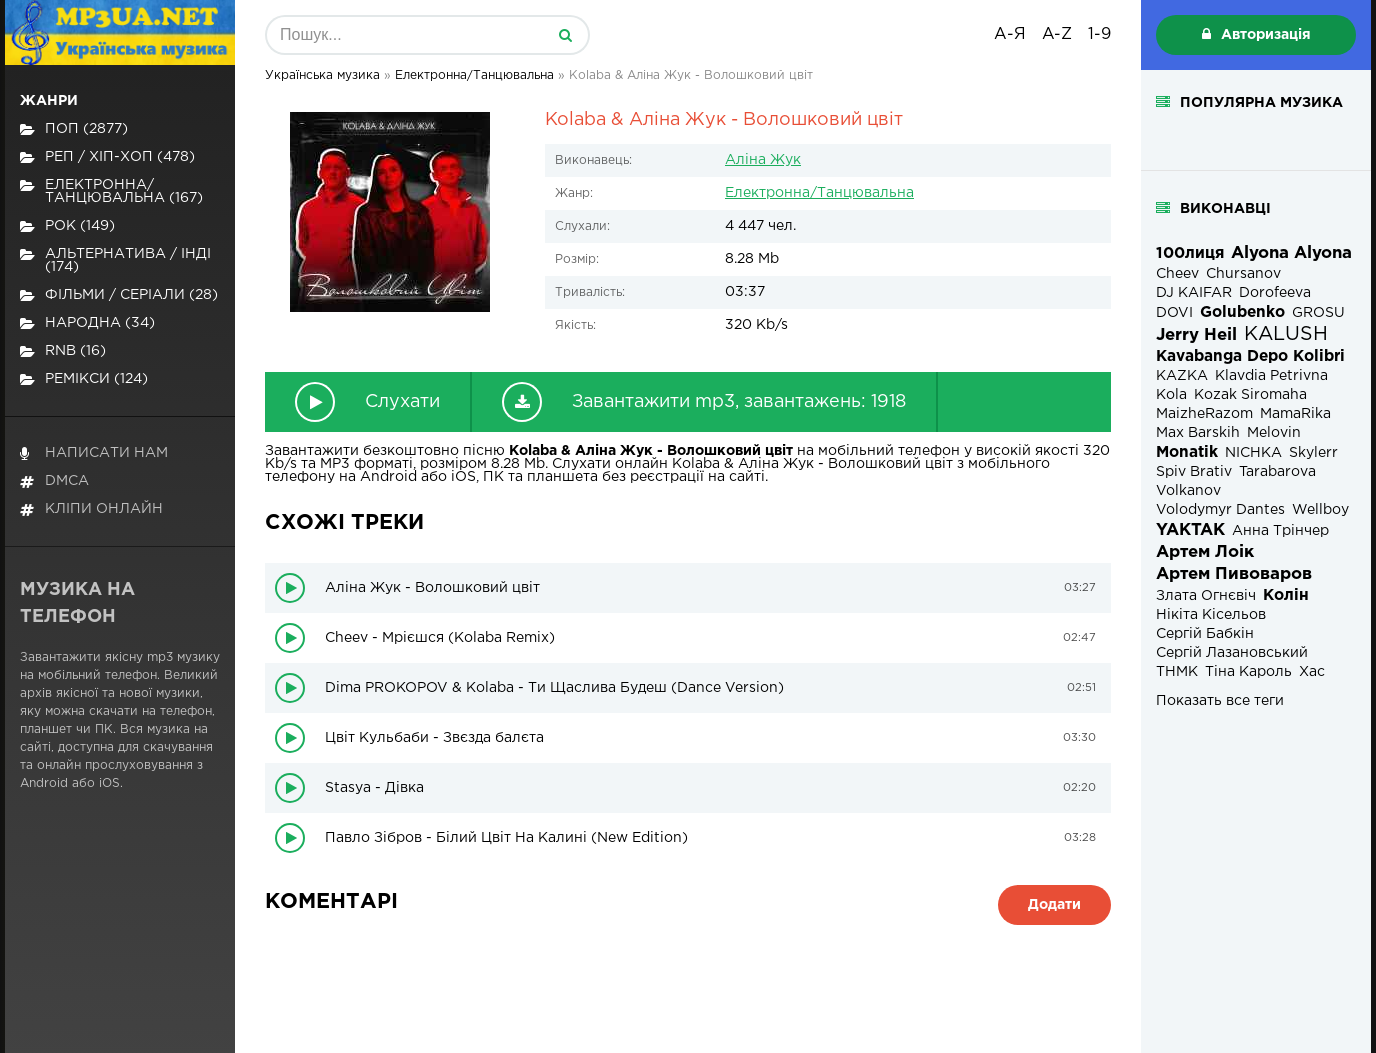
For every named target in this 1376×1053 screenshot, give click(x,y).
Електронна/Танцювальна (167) (111, 191)
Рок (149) (67, 226)
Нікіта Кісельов (1211, 615)
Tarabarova (1277, 472)
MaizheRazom (1204, 414)
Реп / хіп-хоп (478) (107, 157)
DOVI (1174, 313)
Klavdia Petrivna (1271, 376)
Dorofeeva (1275, 293)
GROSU (1318, 313)
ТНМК (1177, 672)
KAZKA (1182, 376)
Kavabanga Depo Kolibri (1250, 356)
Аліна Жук (763, 160)
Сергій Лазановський (1232, 653)
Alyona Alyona (1291, 253)
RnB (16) (63, 351)
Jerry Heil (1196, 335)
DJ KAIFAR (1194, 293)
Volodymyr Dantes (1220, 510)
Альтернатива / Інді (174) (115, 260)
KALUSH (1286, 334)
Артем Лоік (1205, 552)
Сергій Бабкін (1205, 634)
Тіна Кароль (1248, 672)
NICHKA (1253, 453)
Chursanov (1243, 274)
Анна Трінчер (1280, 531)
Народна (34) (87, 323)
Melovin (1274, 433)
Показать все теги (1220, 701)
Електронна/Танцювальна (819, 193)
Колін (1286, 595)
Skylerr (1313, 453)
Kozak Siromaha (1250, 395)
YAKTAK (1190, 530)
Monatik (1187, 452)
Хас (1312, 672)
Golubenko (1242, 312)
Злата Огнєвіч (1206, 596)
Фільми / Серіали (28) (119, 295)
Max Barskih (1198, 433)
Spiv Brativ (1194, 472)
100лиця (1190, 253)
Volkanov (1188, 491)
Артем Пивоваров (1234, 574)
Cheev (1177, 274)
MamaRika (1295, 414)
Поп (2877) (74, 129)
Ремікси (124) (84, 379)
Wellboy (1320, 510)
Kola (1171, 395)
